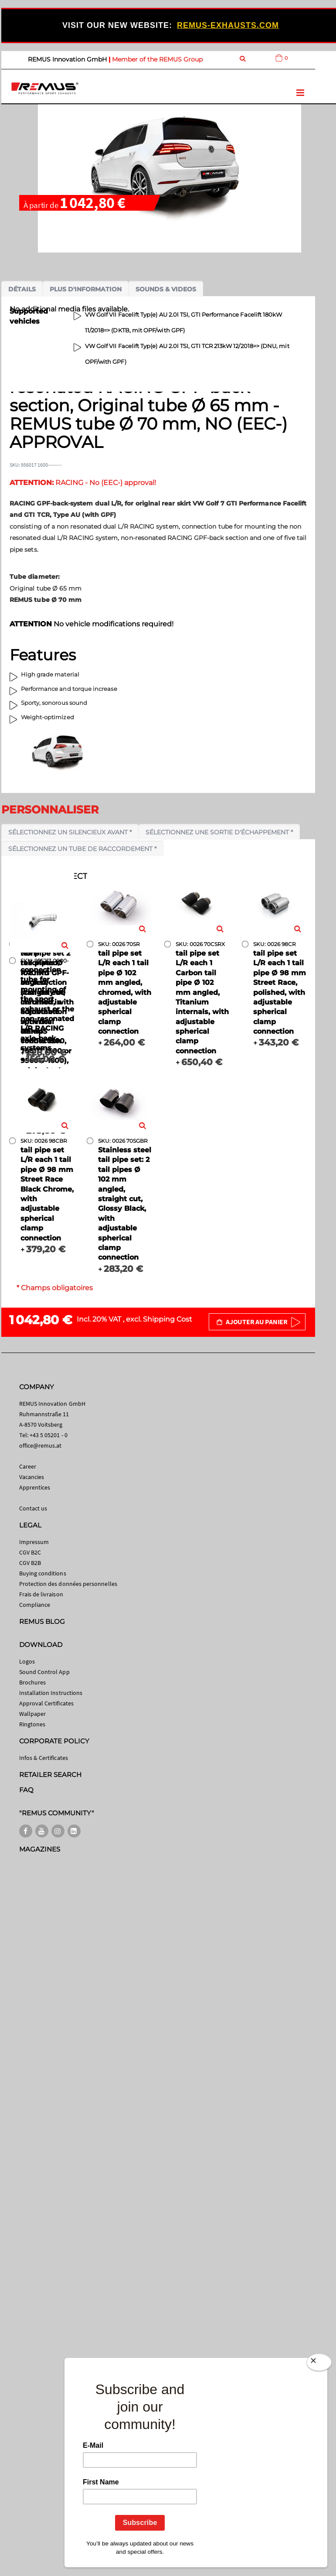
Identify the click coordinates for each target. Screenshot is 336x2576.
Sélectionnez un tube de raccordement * (82, 849)
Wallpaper (32, 1714)
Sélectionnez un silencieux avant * (70, 832)
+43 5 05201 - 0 (49, 1435)
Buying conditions (42, 1573)
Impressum (34, 1542)
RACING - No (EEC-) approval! (83, 482)
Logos (27, 1661)
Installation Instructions (51, 1693)
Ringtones (32, 1724)
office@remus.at (40, 1445)
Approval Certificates (46, 1703)
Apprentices (35, 1487)
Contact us (33, 1508)
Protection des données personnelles (68, 1584)
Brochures (32, 1682)
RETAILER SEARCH (50, 1774)
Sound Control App (44, 1672)
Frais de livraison (41, 1594)
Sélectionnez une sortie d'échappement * (219, 832)
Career (27, 1466)
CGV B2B (30, 1563)
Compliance (35, 1605)
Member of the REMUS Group (157, 59)
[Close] (319, 2362)
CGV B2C (30, 1552)
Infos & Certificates (43, 1758)
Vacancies (31, 1477)
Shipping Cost (167, 1319)
